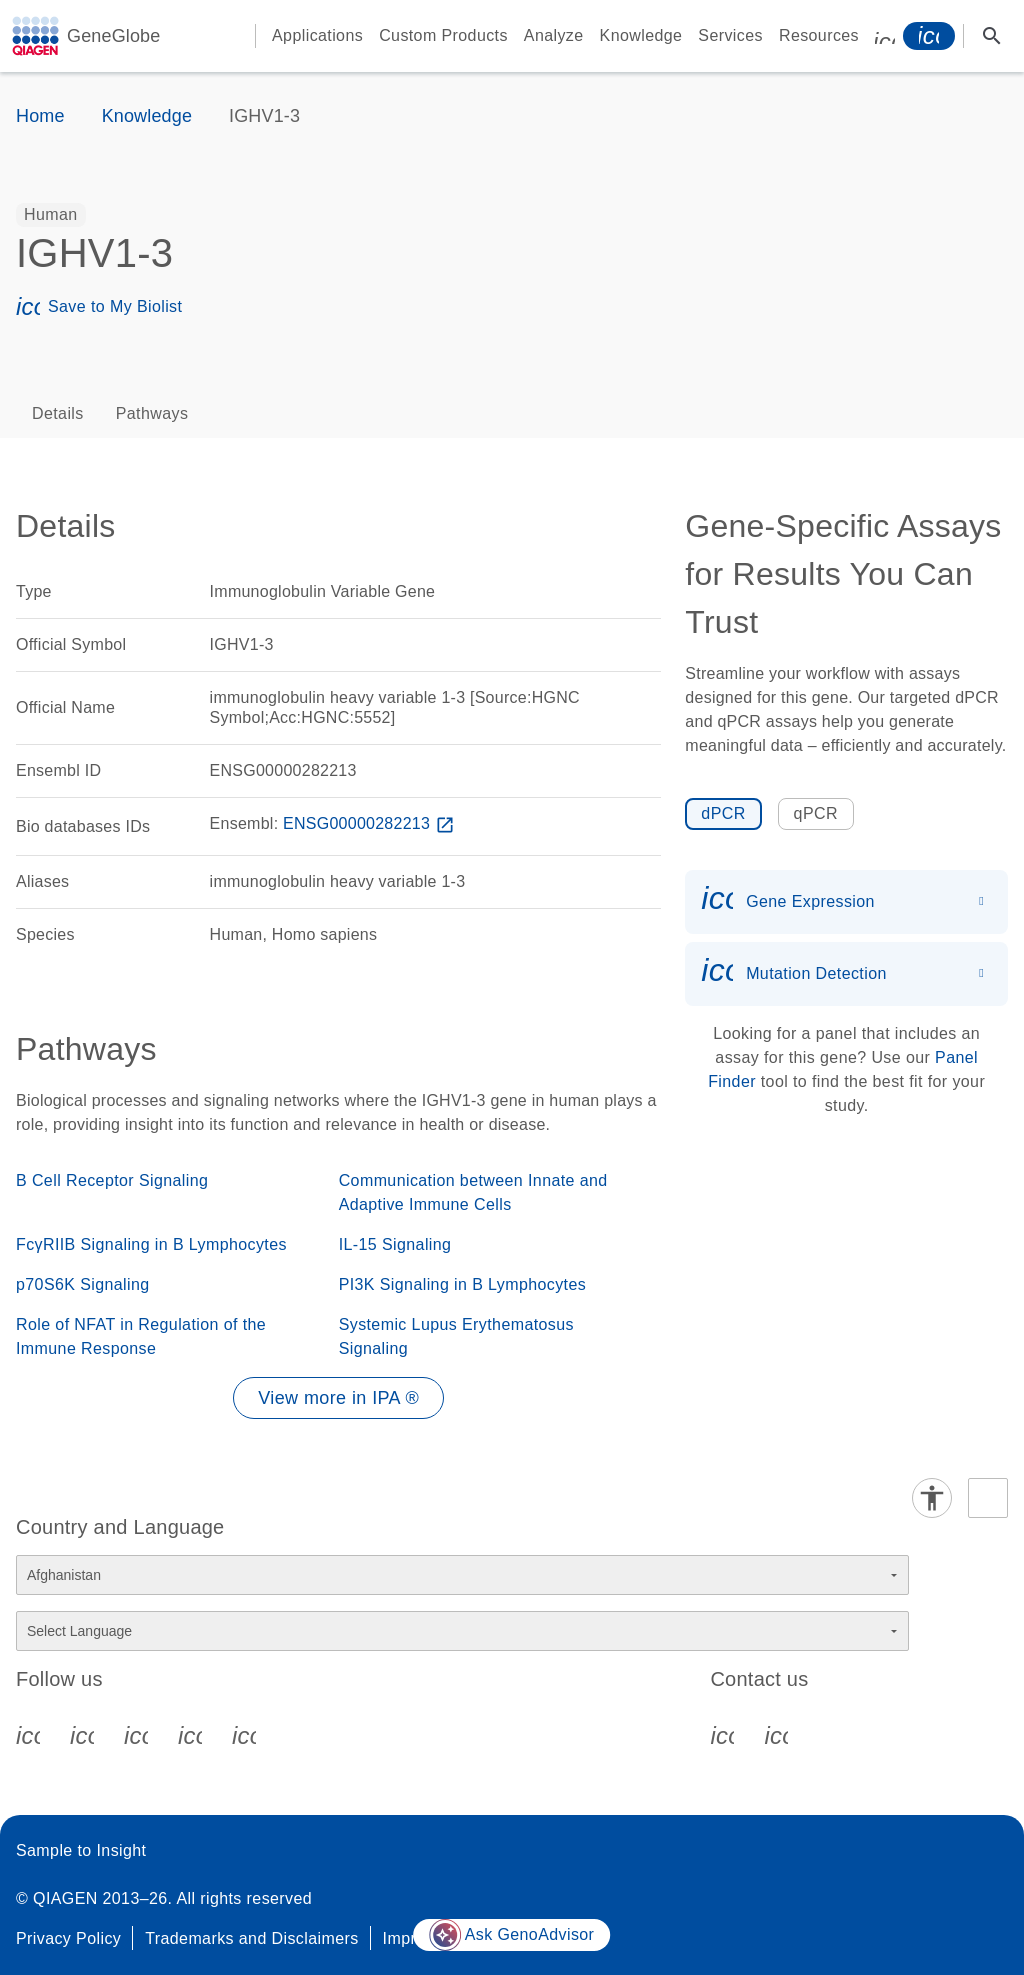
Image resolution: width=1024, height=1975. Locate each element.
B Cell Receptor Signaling (112, 1180)
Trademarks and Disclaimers (251, 1938)
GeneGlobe (113, 36)
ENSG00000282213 (371, 823)
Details (58, 413)
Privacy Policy (68, 1938)
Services (730, 35)
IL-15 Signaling (395, 1244)
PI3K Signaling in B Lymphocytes (463, 1284)
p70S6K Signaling (83, 1284)
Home (40, 116)
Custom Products (443, 35)
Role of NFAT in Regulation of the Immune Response (141, 1336)
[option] (51, 215)
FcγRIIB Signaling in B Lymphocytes (151, 1244)
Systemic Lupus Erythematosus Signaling (456, 1336)
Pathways (152, 413)
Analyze (554, 35)
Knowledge (641, 35)
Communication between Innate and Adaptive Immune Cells (473, 1192)
